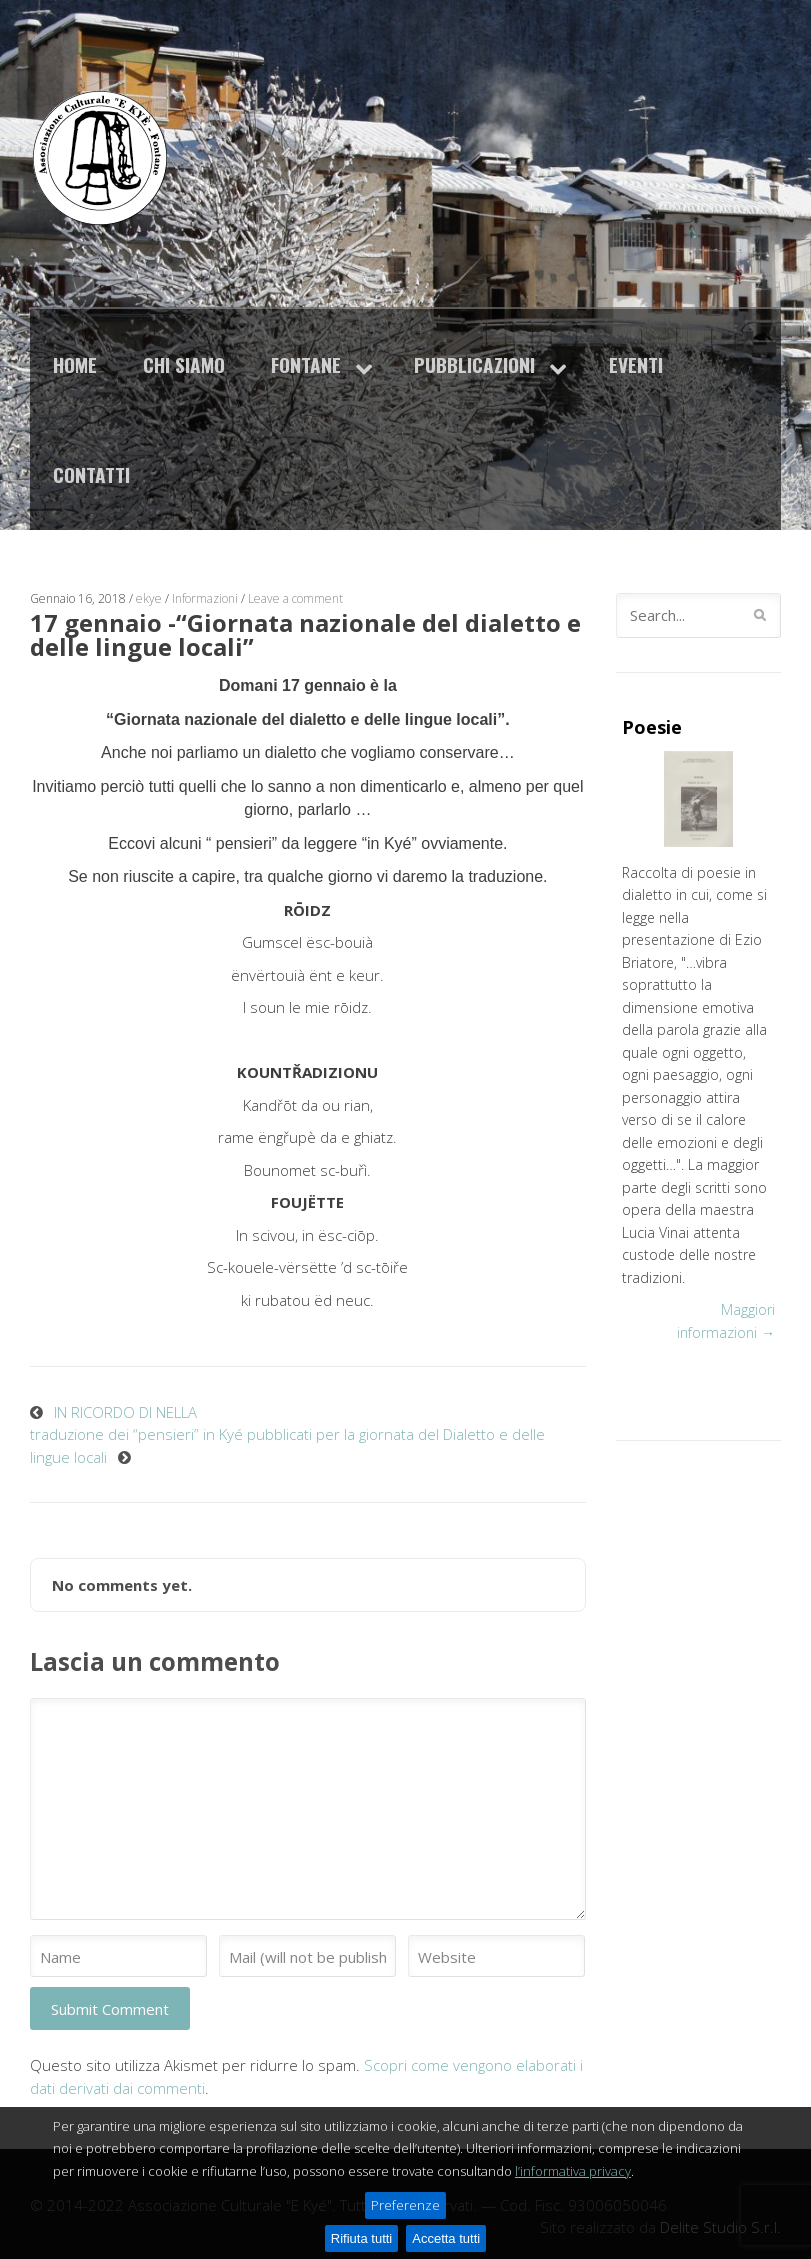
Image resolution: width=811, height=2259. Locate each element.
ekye (149, 598)
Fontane (306, 364)
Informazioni (205, 598)
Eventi (636, 364)
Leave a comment (295, 598)
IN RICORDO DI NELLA (125, 1412)
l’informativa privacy (573, 2218)
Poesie (652, 727)
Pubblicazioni (474, 364)
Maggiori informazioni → (726, 1321)
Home (75, 364)
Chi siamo (184, 364)
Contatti (91, 474)
